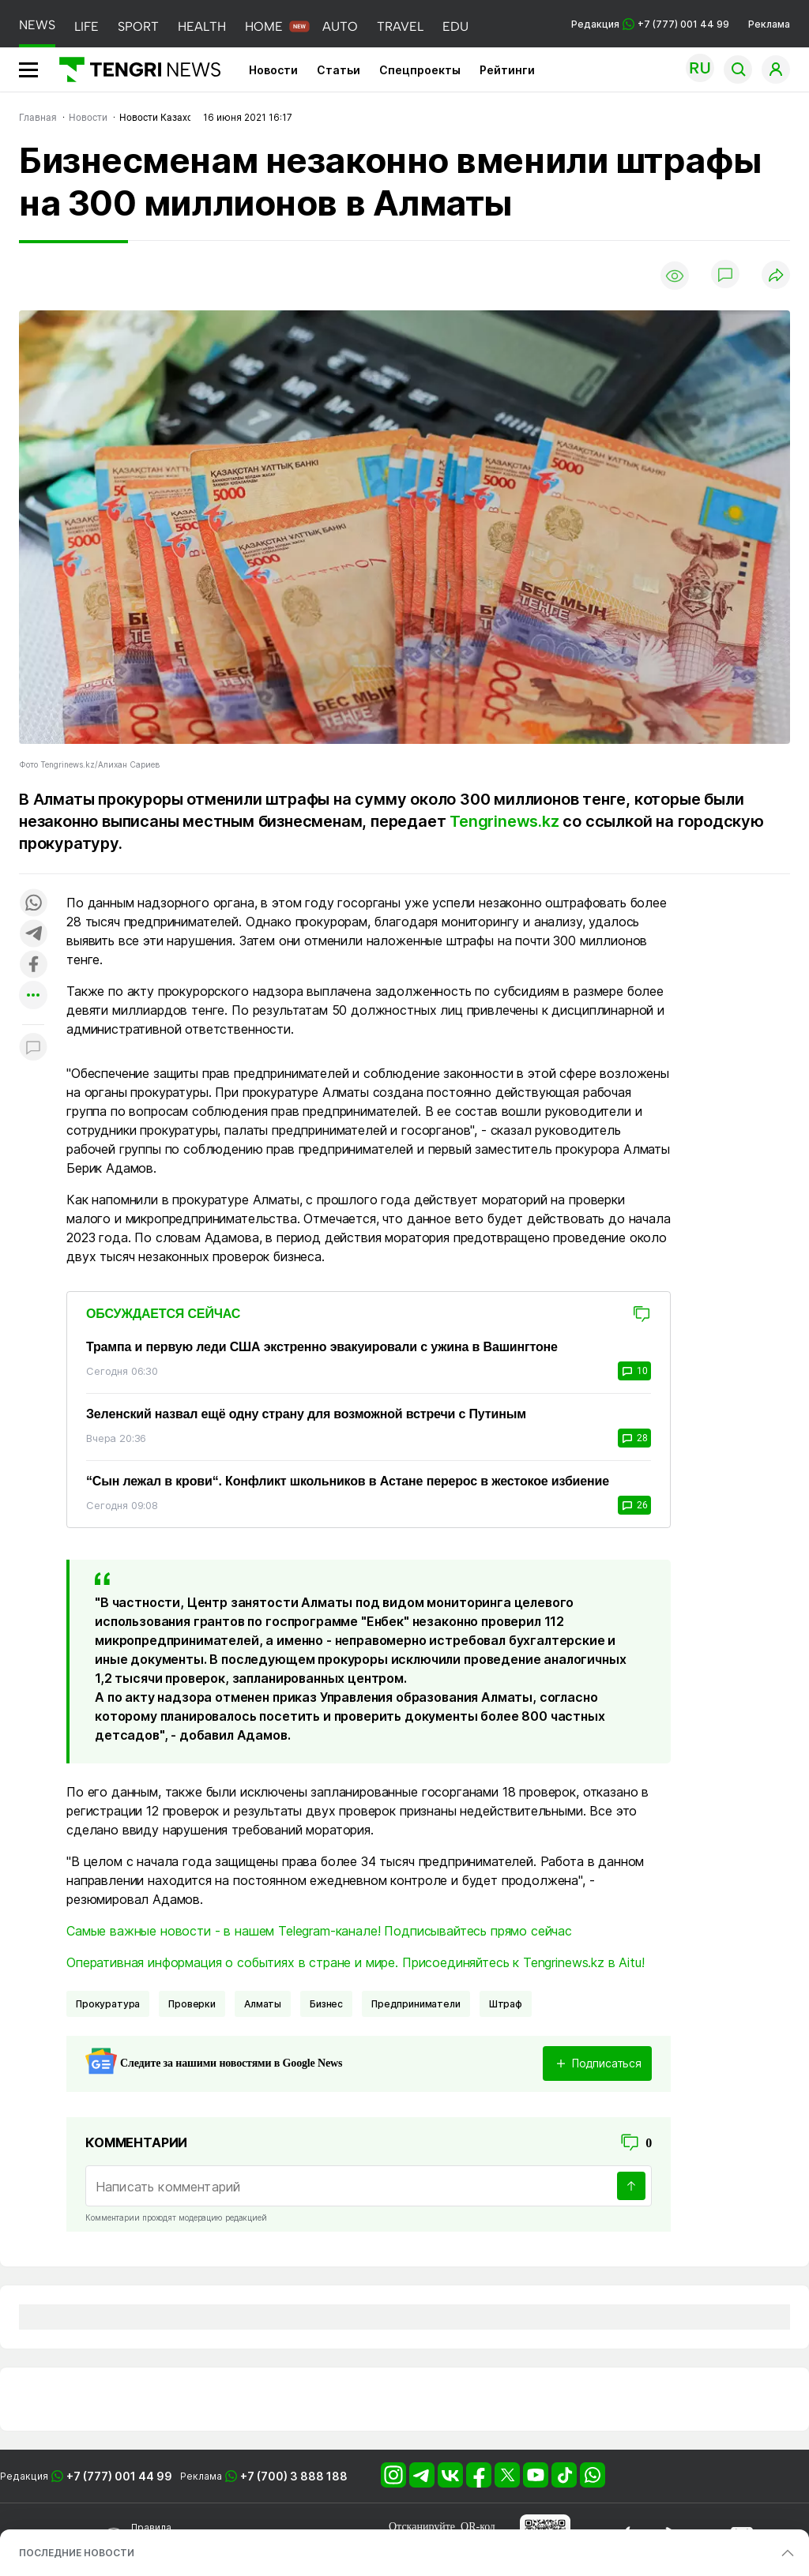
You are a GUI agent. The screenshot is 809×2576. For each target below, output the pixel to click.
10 (634, 1371)
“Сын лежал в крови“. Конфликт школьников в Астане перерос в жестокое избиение (347, 1481)
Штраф (505, 2004)
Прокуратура (108, 2004)
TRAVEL (400, 26)
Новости (273, 70)
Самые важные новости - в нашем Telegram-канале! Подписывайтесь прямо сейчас (319, 1931)
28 (634, 1438)
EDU (455, 26)
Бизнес (326, 2004)
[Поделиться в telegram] (33, 934)
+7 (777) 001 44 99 (119, 2476)
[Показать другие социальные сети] (33, 996)
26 (634, 1505)
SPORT (138, 26)
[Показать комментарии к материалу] (33, 1048)
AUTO (340, 26)
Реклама (769, 24)
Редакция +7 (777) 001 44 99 (650, 24)
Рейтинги (507, 70)
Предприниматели (416, 2004)
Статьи (338, 70)
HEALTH (202, 26)
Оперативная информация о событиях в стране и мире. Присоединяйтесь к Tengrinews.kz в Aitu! (355, 1962)
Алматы (262, 2004)
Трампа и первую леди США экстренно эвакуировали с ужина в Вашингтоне (322, 1347)
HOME (264, 26)
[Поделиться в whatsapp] (33, 903)
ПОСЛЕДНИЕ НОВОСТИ (76, 2553)
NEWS (37, 24)
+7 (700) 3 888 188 (294, 2476)
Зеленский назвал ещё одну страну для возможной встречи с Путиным (306, 1414)
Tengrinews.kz (504, 821)
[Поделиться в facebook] (33, 965)
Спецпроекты (420, 70)
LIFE (86, 26)
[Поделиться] (776, 276)
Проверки (192, 2004)
